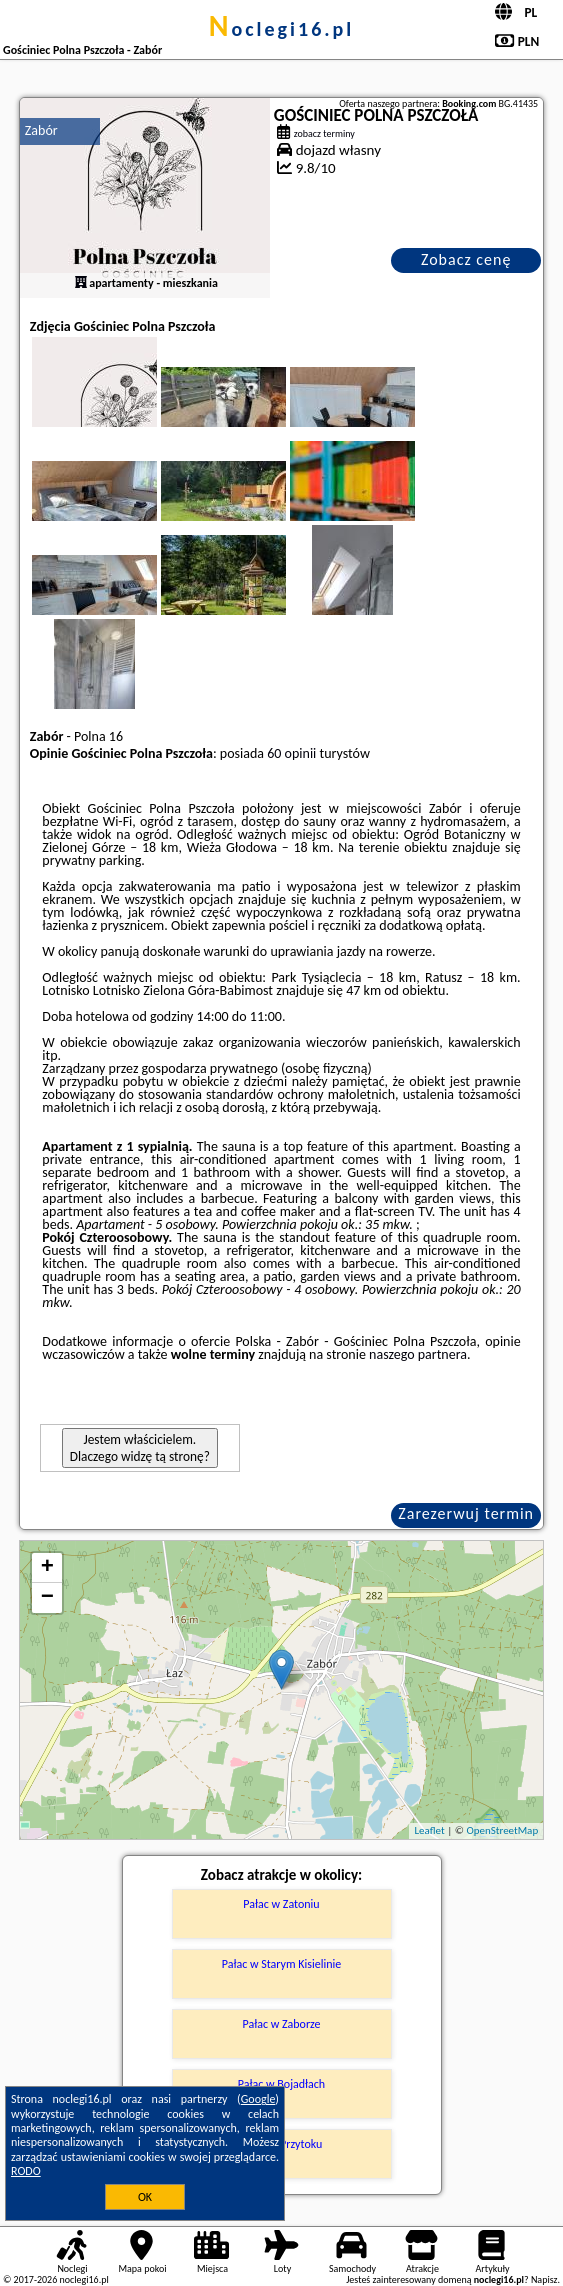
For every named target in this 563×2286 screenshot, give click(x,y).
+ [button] (47, 1568)
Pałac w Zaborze (281, 2024)
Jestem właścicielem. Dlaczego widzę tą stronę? (140, 1448)
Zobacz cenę (466, 259)
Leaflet (429, 1830)
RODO (26, 2171)
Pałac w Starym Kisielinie (282, 1964)
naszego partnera (418, 1354)
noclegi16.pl (282, 29)
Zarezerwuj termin (466, 1513)
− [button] (47, 1598)
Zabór (41, 130)
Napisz (544, 2279)
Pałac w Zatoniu (281, 1904)
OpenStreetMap (502, 1830)
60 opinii (291, 753)
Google (258, 2099)
